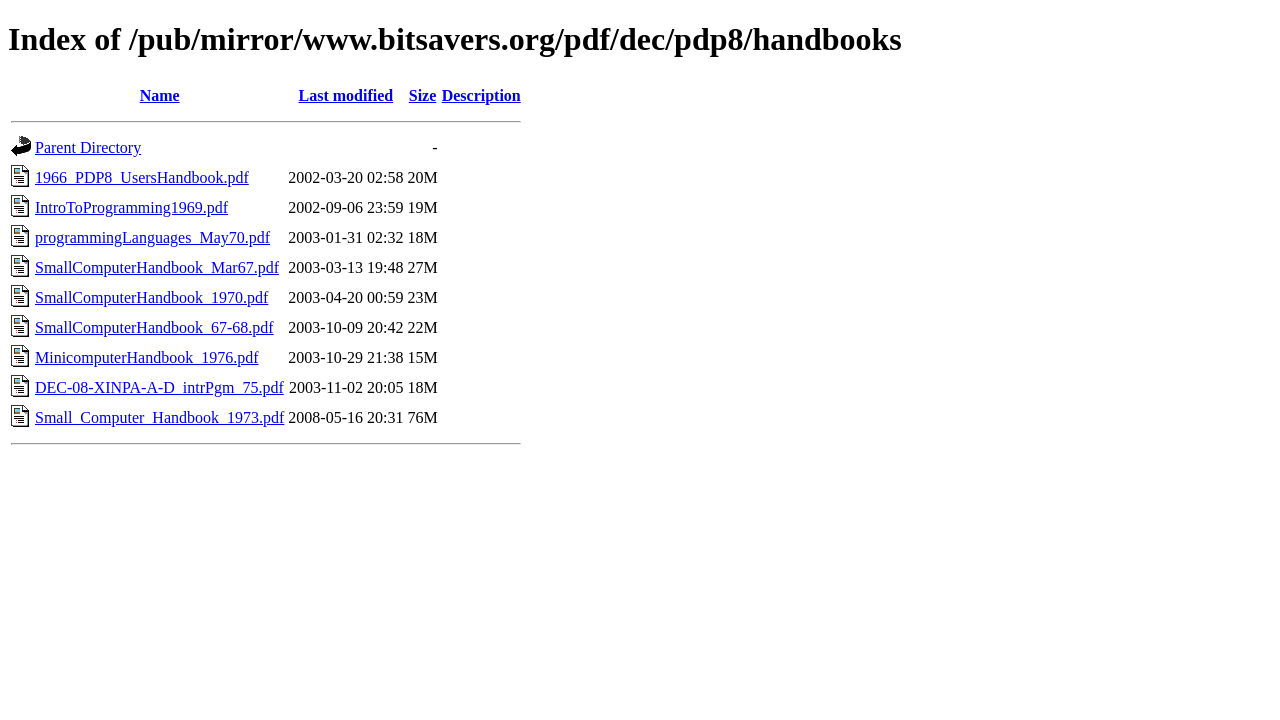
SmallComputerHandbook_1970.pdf (151, 297)
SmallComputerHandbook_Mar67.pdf (157, 267)
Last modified (346, 95)
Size (423, 95)
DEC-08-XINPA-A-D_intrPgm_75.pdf (159, 387)
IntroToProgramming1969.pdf (131, 207)
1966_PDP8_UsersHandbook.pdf (142, 177)
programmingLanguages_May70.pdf (152, 237)
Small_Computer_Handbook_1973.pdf (159, 417)
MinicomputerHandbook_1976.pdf (147, 357)
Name (160, 95)
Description (481, 95)
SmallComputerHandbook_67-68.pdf (154, 327)
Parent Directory (88, 147)
